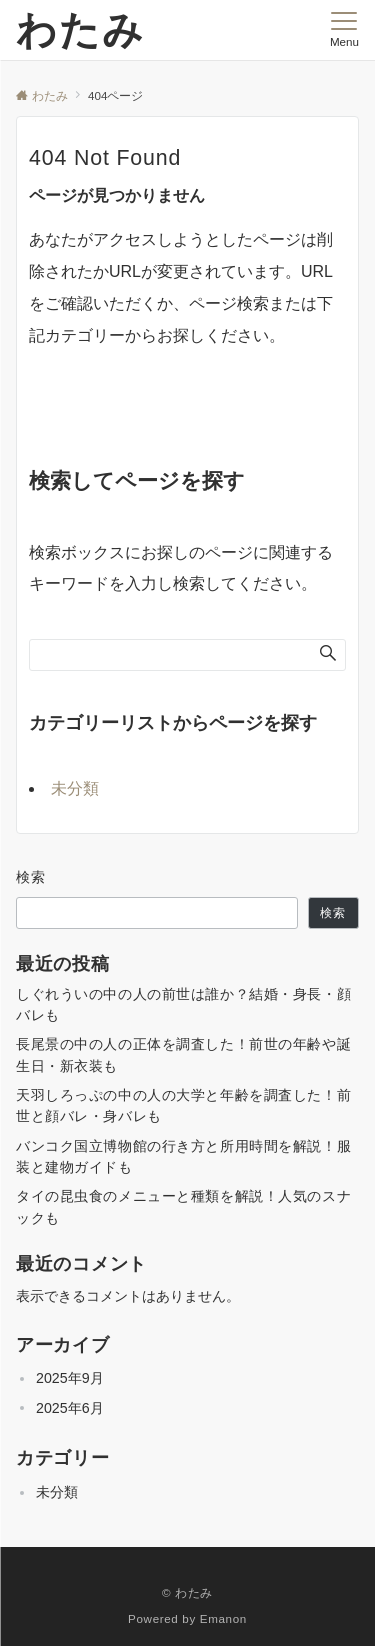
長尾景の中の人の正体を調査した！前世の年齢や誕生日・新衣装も (183, 1054)
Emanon (223, 1618)
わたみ (80, 30)
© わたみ (187, 1592)
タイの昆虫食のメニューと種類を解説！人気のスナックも (183, 1206)
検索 (31, 877)
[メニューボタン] (344, 30)
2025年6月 (70, 1408)
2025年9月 (70, 1378)
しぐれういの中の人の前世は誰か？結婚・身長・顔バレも (183, 1004)
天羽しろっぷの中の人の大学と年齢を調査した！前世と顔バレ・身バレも (183, 1105)
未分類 (75, 788)
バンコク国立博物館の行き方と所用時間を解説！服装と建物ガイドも (183, 1156)
